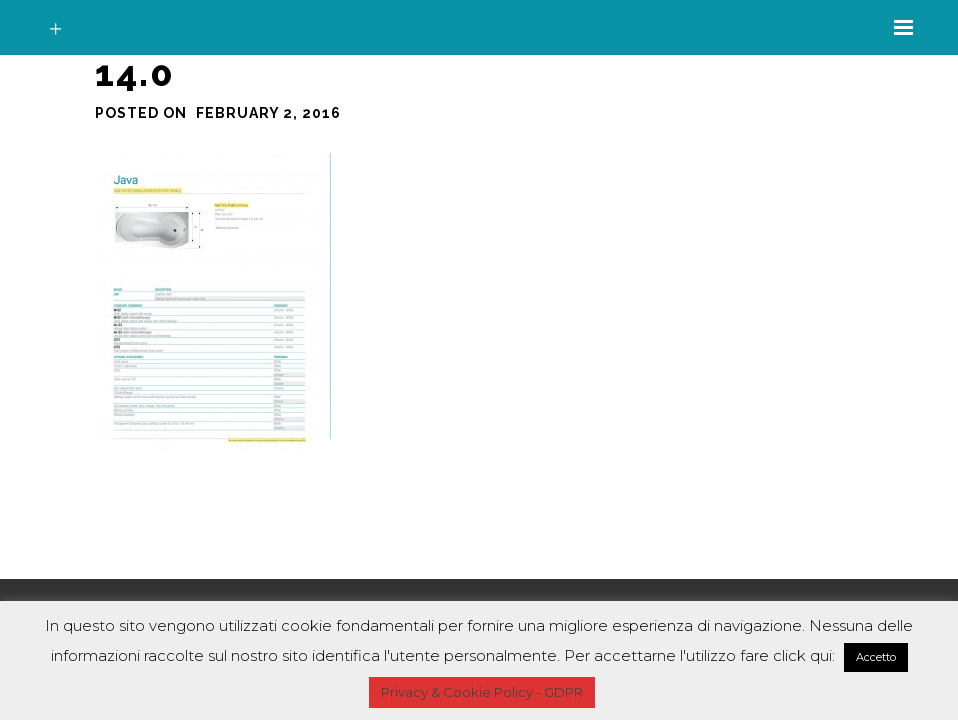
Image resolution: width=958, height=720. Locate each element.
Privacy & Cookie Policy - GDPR (482, 692)
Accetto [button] (876, 657)
